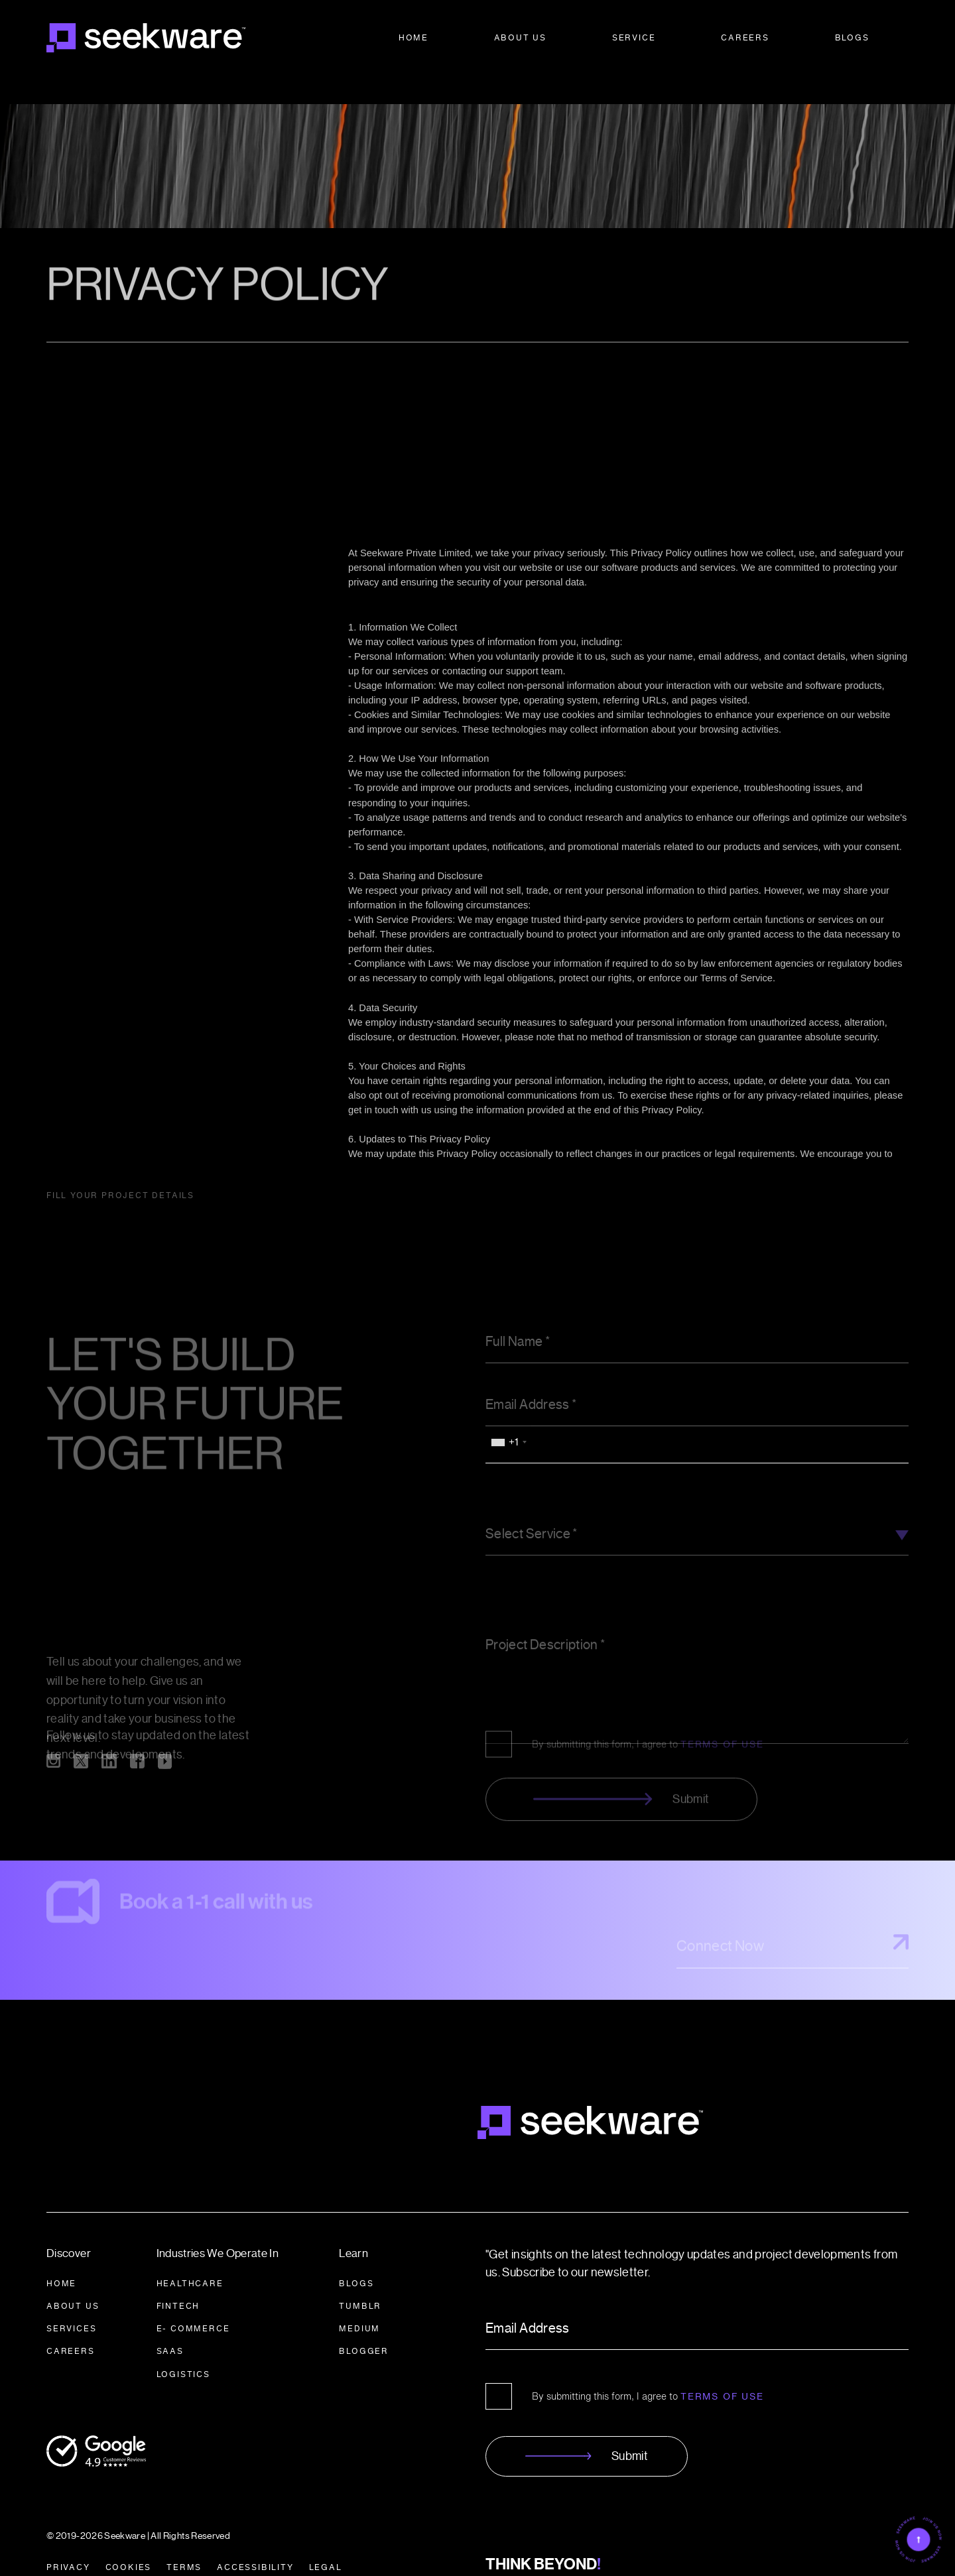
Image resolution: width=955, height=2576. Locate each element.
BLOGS (356, 2257)
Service (634, 37)
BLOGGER (364, 2325)
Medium (359, 2303)
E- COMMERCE (193, 2303)
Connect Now (792, 1926)
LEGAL (325, 2541)
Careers (745, 37)
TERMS (184, 2541)
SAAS (170, 2325)
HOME (61, 2257)
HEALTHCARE (190, 2257)
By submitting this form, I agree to (648, 1685)
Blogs (852, 37)
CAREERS (70, 2325)
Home (413, 37)
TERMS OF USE (722, 1685)
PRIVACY (68, 2541)
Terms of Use (722, 2370)
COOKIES (128, 2541)
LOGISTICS (183, 2348)
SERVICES (71, 2303)
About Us (520, 37)
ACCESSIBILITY (255, 2541)
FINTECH (178, 2280)
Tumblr (360, 2280)
